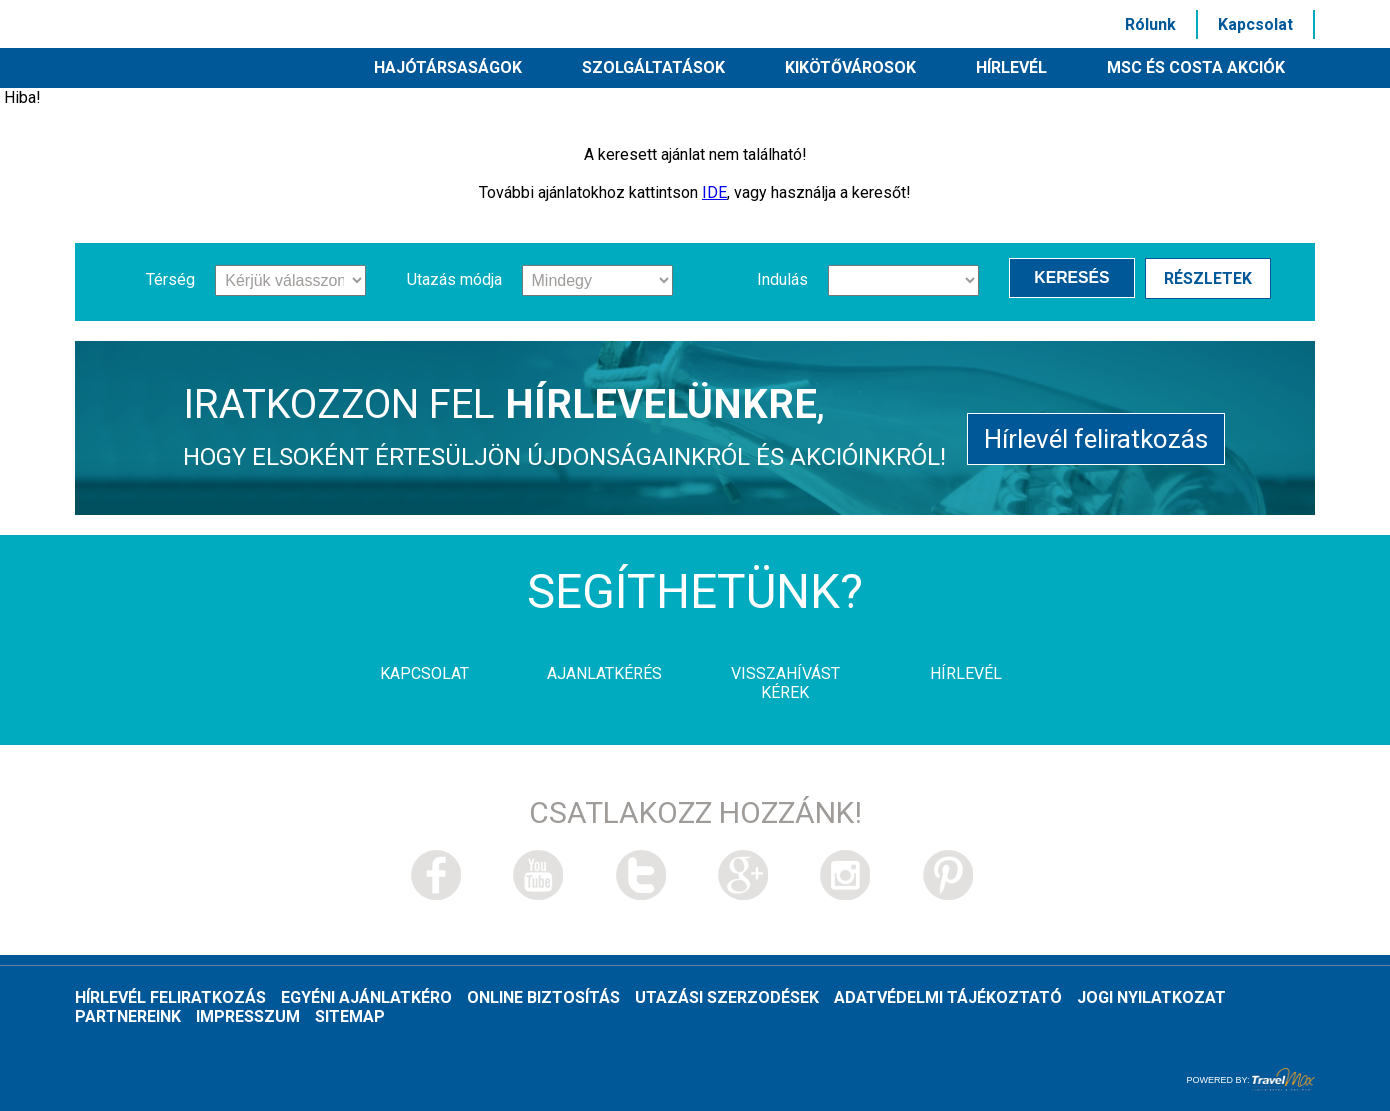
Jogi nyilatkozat (1151, 997)
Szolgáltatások (653, 67)
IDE (714, 192)
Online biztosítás (543, 997)
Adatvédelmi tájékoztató (948, 997)
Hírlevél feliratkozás (1096, 435)
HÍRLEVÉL (1011, 67)
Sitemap (350, 1016)
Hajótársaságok (448, 67)
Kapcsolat (1255, 24)
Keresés (1078, 279)
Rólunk (1150, 24)
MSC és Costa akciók (1196, 67)
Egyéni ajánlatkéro (366, 997)
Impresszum (248, 1016)
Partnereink (128, 1016)
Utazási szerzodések (727, 997)
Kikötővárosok (850, 67)
